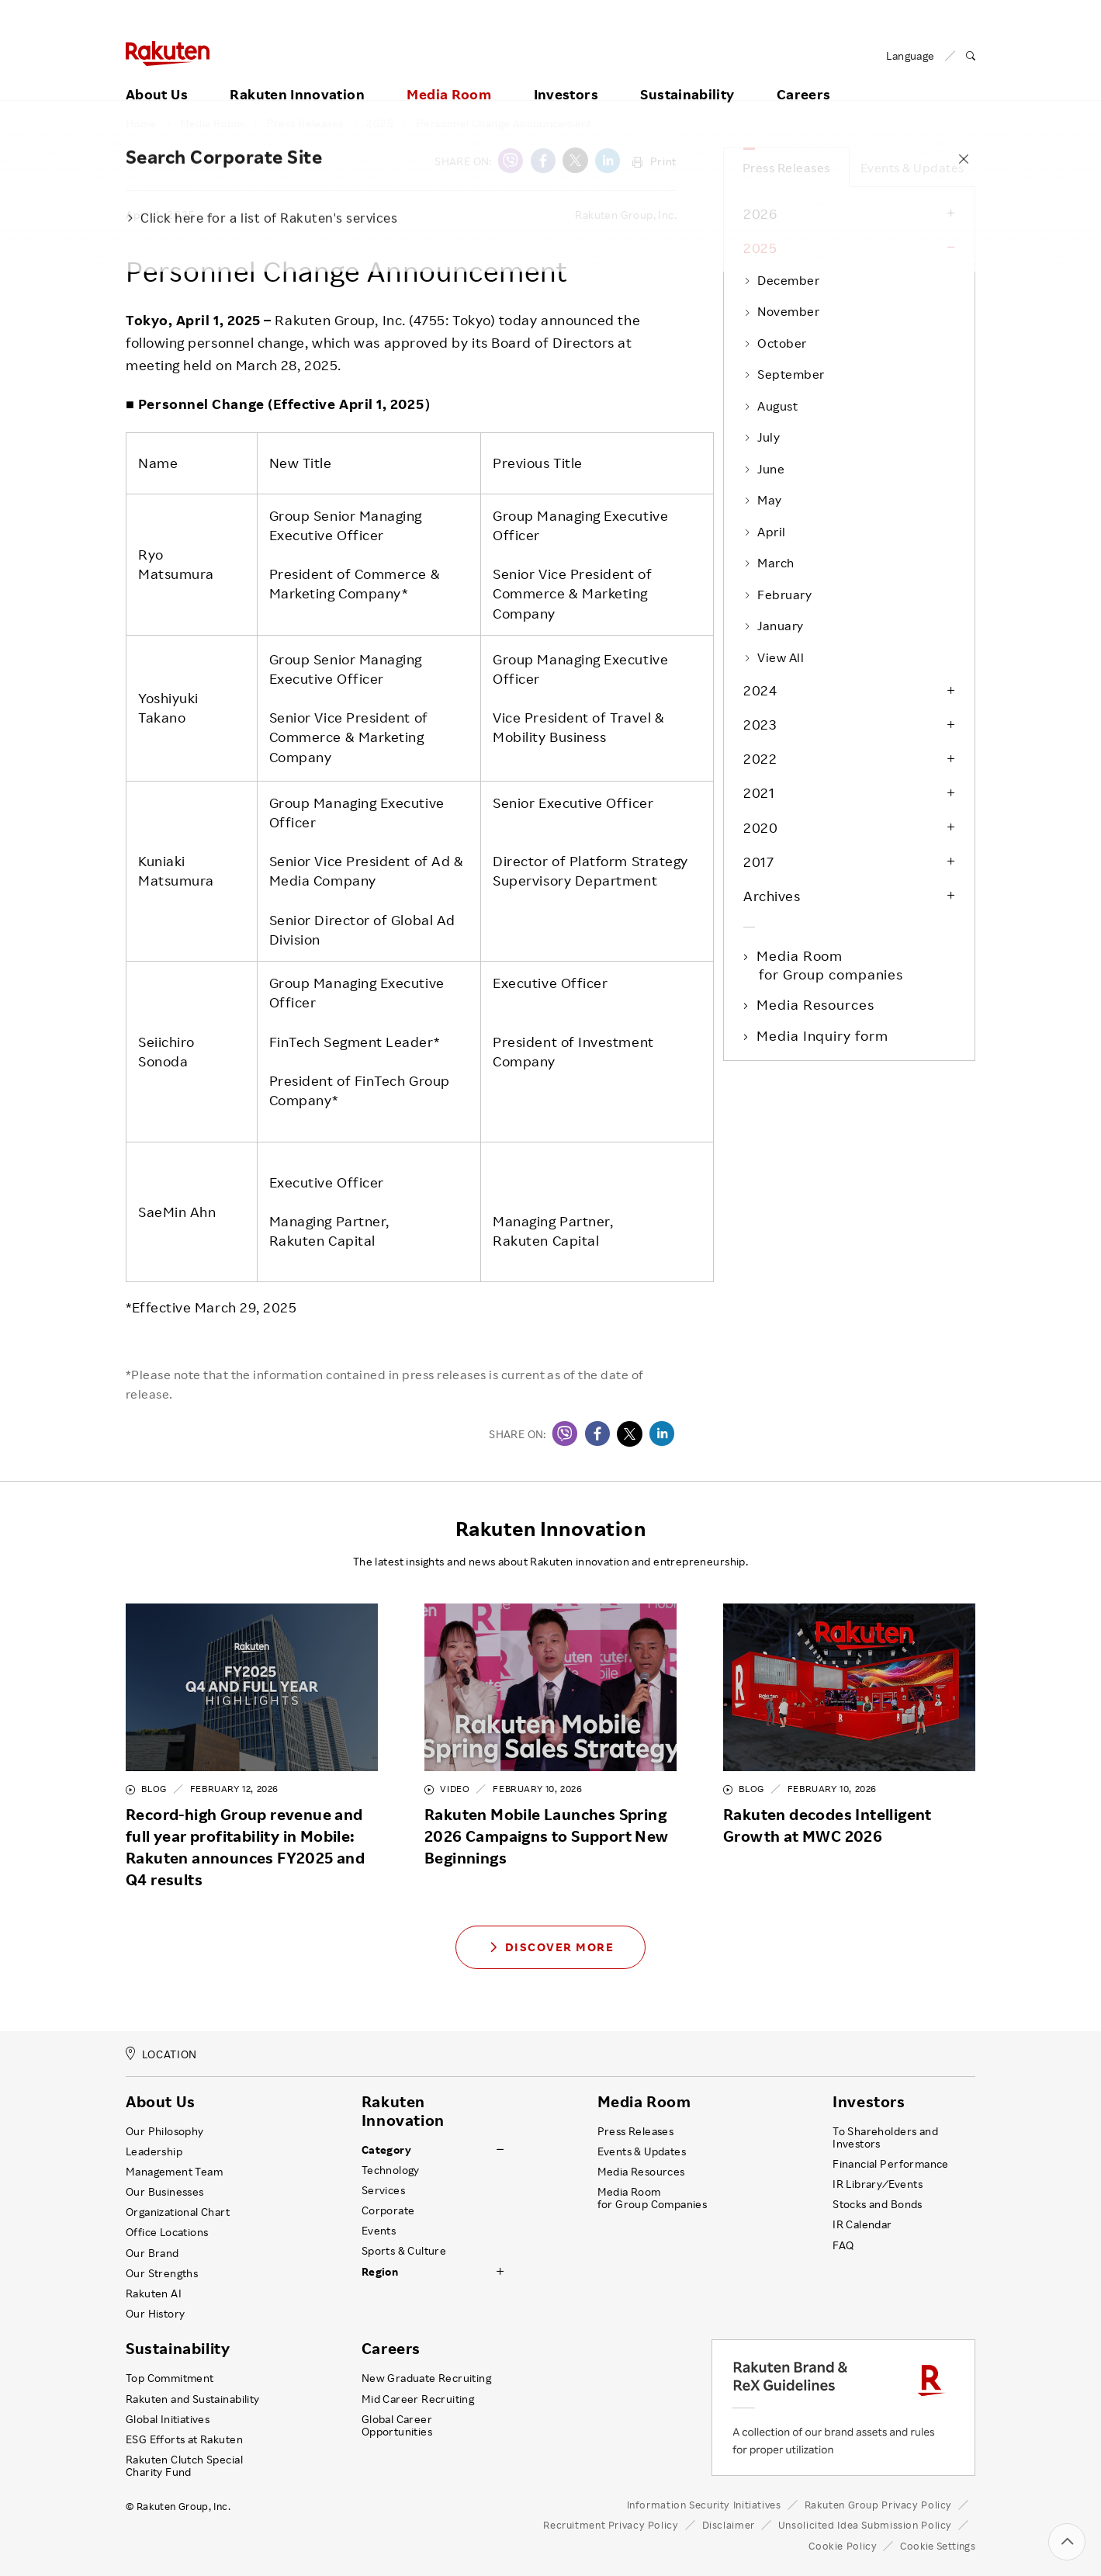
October (775, 343)
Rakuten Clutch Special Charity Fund (184, 2465)
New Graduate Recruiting (426, 2378)
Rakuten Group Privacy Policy (879, 2504)
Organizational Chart (178, 2212)
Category (386, 2150)
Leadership (154, 2151)
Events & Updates (912, 167)
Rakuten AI (154, 2293)
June (763, 469)
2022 (760, 758)
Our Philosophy (165, 2131)
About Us (157, 75)
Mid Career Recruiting (418, 2399)
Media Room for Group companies (831, 965)
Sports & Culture (404, 2251)
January (773, 625)
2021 (758, 792)
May (762, 500)
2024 (760, 690)
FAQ (843, 2245)
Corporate (388, 2210)
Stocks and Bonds (877, 2204)
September (784, 374)
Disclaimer (728, 2525)
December (781, 280)
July (761, 437)
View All (773, 657)
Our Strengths (162, 2273)
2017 (758, 861)
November (781, 311)
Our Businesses (165, 2192)
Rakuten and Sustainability (193, 2399)
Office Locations (167, 2232)
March (769, 562)
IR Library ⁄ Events (878, 2184)
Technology (391, 2170)
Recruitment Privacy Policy (610, 2525)
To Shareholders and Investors (885, 2137)
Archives (771, 895)
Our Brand (152, 2253)
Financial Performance (891, 2164)
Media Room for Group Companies (652, 2198)
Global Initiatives (167, 2419)
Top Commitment (170, 2378)
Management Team (174, 2171)
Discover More (551, 1947)
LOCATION (161, 2054)
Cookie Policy (842, 2546)
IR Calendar (862, 2224)
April (764, 531)
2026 (760, 213)
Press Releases (305, 123)
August (770, 406)
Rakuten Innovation (297, 75)
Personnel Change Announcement (504, 123)
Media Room (449, 75)
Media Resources (816, 1004)
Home (141, 123)
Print (654, 161)
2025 (379, 123)
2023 (759, 724)
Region (380, 2272)
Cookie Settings (937, 2546)
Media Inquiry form (823, 1035)
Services (383, 2190)
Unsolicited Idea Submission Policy (865, 2525)
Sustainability (687, 75)
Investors (566, 75)
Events (379, 2230)
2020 (760, 827)
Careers (804, 75)
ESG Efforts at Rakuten (184, 2439)
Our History (155, 2313)
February (777, 594)
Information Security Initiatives (704, 2504)
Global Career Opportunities (397, 2425)
